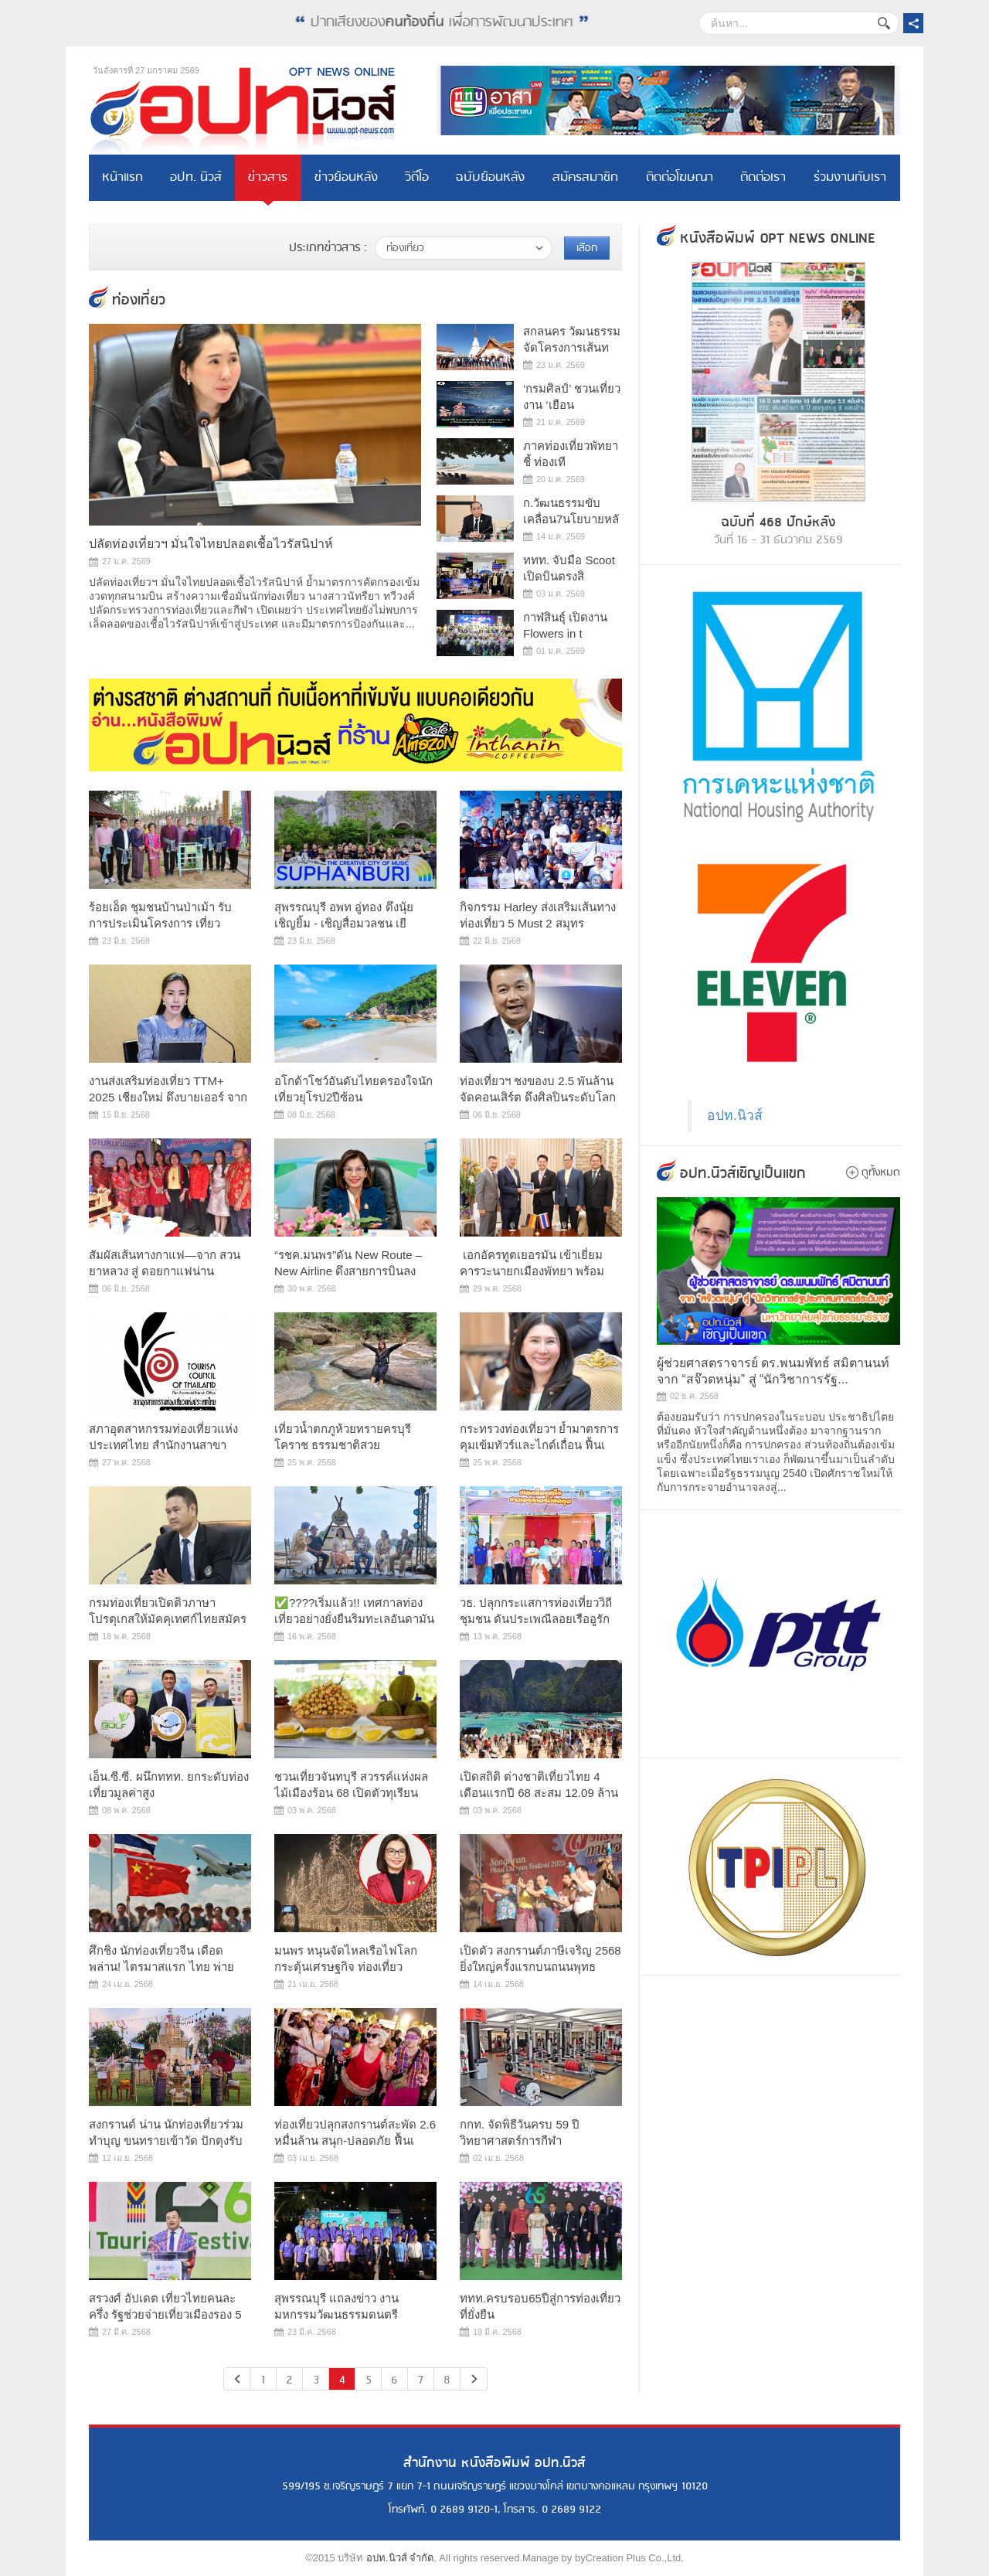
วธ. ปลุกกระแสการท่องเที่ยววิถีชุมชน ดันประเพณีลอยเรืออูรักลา (536, 1619)
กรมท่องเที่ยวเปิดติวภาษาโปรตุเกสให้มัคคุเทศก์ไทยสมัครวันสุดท (167, 1619)
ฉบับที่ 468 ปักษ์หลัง (778, 522)
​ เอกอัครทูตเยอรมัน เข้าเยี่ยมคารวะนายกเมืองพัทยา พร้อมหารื (532, 1271)
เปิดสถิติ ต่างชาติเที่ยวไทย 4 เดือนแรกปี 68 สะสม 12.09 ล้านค (539, 1792)
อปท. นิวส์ (196, 177)
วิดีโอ (417, 177)
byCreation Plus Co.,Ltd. (629, 2558)
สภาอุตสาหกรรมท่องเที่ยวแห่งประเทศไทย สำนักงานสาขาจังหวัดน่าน (163, 1445)
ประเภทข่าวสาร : (328, 248)
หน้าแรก (122, 177)
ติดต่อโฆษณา (679, 177)
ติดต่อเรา (763, 177)
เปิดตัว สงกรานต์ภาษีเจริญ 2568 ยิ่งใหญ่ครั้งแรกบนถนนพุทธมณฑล (540, 1966)
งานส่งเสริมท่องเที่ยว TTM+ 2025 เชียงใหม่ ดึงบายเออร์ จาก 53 (168, 1097)
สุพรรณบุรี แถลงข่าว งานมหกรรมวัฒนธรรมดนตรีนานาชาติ (336, 2314)
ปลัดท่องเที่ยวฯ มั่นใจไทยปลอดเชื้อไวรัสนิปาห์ (211, 543)
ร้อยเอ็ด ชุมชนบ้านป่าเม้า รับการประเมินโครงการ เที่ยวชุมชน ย (160, 923)
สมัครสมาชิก (585, 177)
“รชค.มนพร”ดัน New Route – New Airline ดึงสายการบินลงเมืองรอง (348, 1271)
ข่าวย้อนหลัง (346, 177)
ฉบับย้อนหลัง (490, 177)
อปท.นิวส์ (735, 1115)
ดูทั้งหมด (881, 1172)
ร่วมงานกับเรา (850, 177)
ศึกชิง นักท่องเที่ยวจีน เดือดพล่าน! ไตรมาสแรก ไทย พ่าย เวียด (161, 1966)
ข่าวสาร (267, 177)
